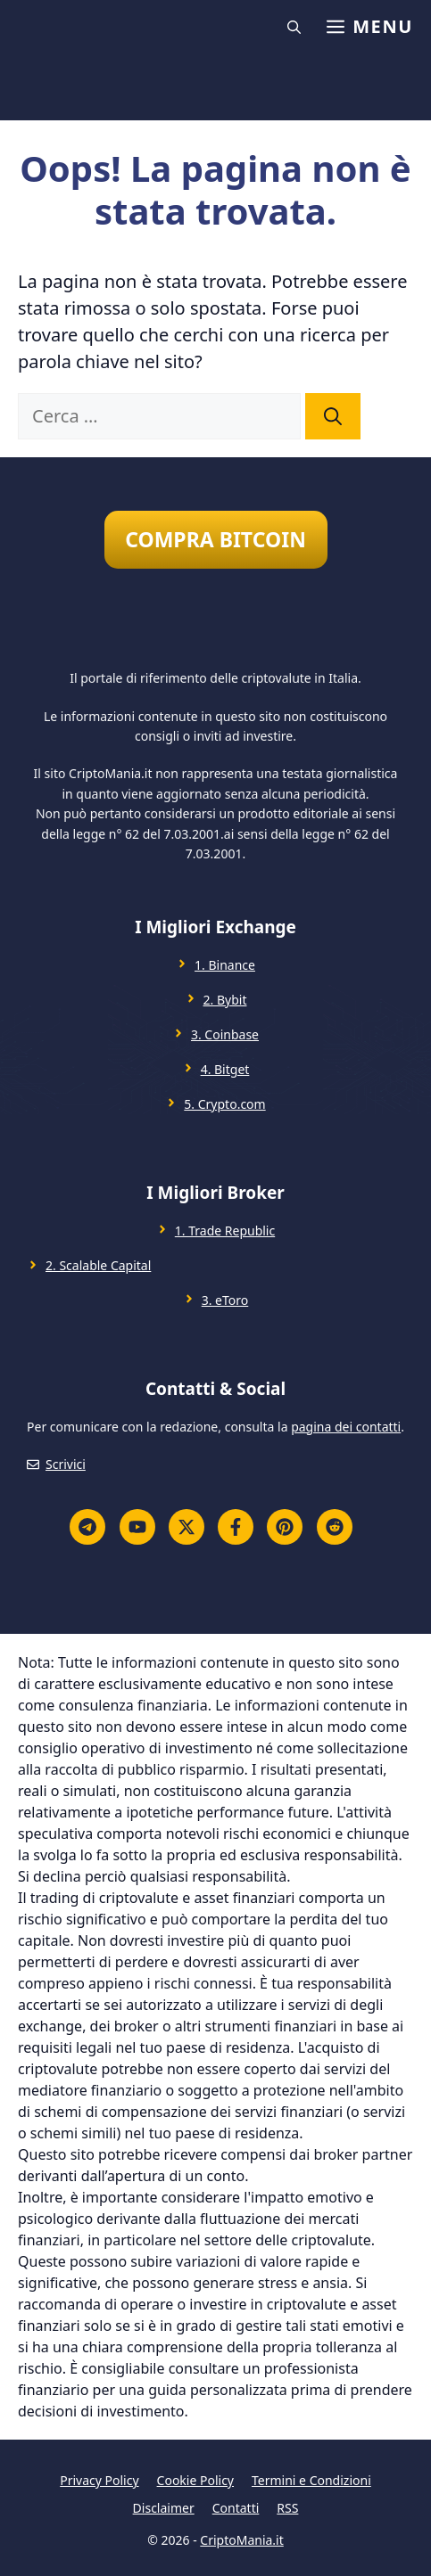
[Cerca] (333, 416)
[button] (296, 26)
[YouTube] (137, 1527)
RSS (287, 2507)
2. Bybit (225, 999)
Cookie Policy (195, 2480)
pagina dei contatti (346, 1426)
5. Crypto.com (224, 1103)
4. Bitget (225, 1069)
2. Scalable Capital (98, 1265)
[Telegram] (87, 1527)
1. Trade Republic (225, 1230)
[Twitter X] (186, 1527)
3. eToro (225, 1300)
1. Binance (225, 964)
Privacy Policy (99, 2480)
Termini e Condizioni (311, 2480)
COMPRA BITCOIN (215, 539)
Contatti (236, 2507)
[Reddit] (334, 1527)
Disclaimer (164, 2507)
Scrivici (66, 1464)
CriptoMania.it (241, 2539)
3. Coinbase (225, 1034)
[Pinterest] (285, 1527)
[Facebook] (235, 1527)
